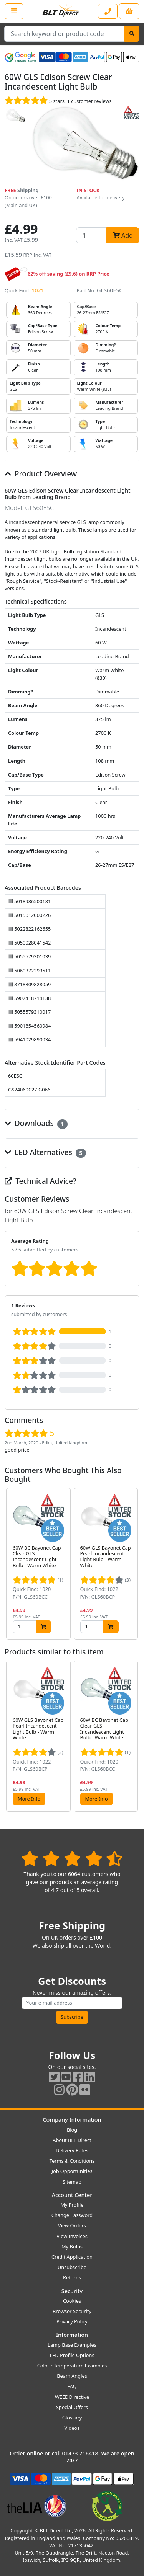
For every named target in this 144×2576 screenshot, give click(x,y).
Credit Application (72, 2256)
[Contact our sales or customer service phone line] (108, 11)
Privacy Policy (72, 2321)
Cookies (72, 2300)
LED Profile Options (72, 2355)
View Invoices (72, 2236)
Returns (72, 2277)
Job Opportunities (71, 2171)
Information (72, 2334)
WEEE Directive (72, 2396)
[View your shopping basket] (129, 11)
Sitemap (72, 2181)
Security (72, 2291)
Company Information (72, 2119)
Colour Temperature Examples (72, 2365)
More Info (29, 1798)
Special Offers (72, 2407)
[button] (133, 1563)
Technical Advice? (40, 1181)
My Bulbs (72, 2246)
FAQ (71, 2386)
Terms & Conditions (72, 2160)
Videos (72, 2427)
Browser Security (72, 2311)
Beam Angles (72, 2375)
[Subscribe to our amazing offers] (72, 2003)
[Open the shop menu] (14, 11)
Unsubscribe (72, 2267)
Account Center (72, 2195)
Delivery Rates (72, 2150)
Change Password (72, 2215)
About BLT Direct (72, 2140)
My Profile (71, 2204)
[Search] (131, 34)
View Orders (72, 2225)
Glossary (72, 2417)
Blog (72, 2129)
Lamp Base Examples (72, 2344)
